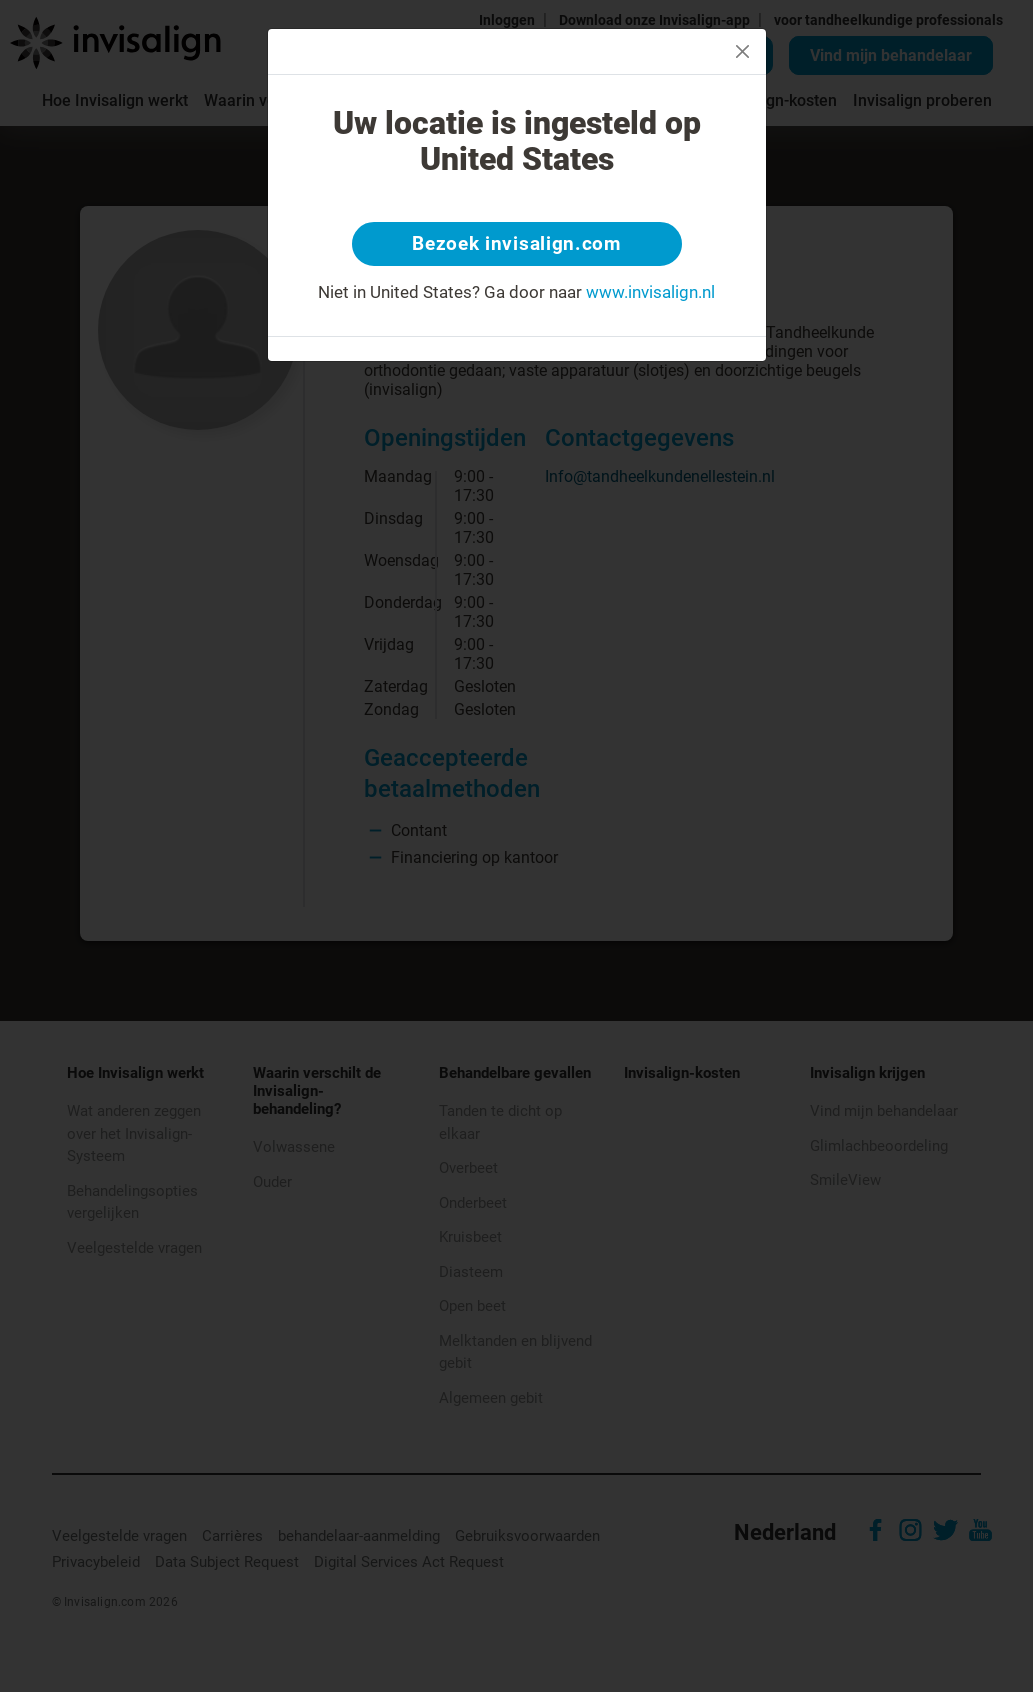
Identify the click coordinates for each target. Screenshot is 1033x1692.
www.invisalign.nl (650, 294)
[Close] (742, 51)
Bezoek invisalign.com (516, 245)
